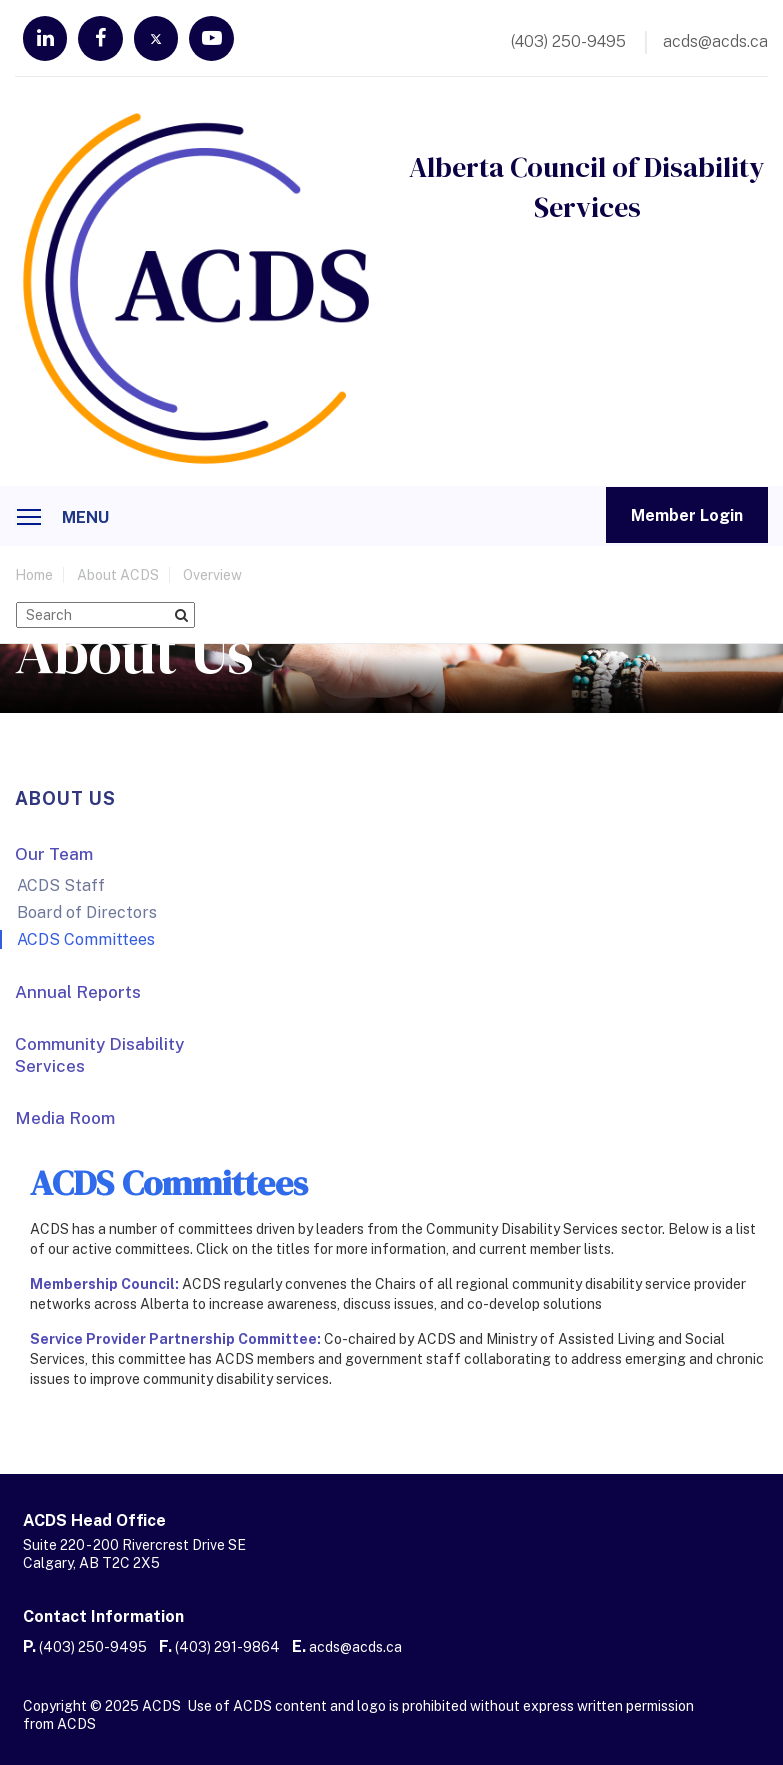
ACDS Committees (86, 944)
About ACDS (118, 580)
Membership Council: (104, 1289)
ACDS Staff (61, 890)
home (34, 580)
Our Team (54, 859)
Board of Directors (87, 917)
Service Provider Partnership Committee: (175, 1344)
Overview (212, 580)
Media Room (65, 1123)
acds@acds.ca (355, 1652)
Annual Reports (78, 997)
